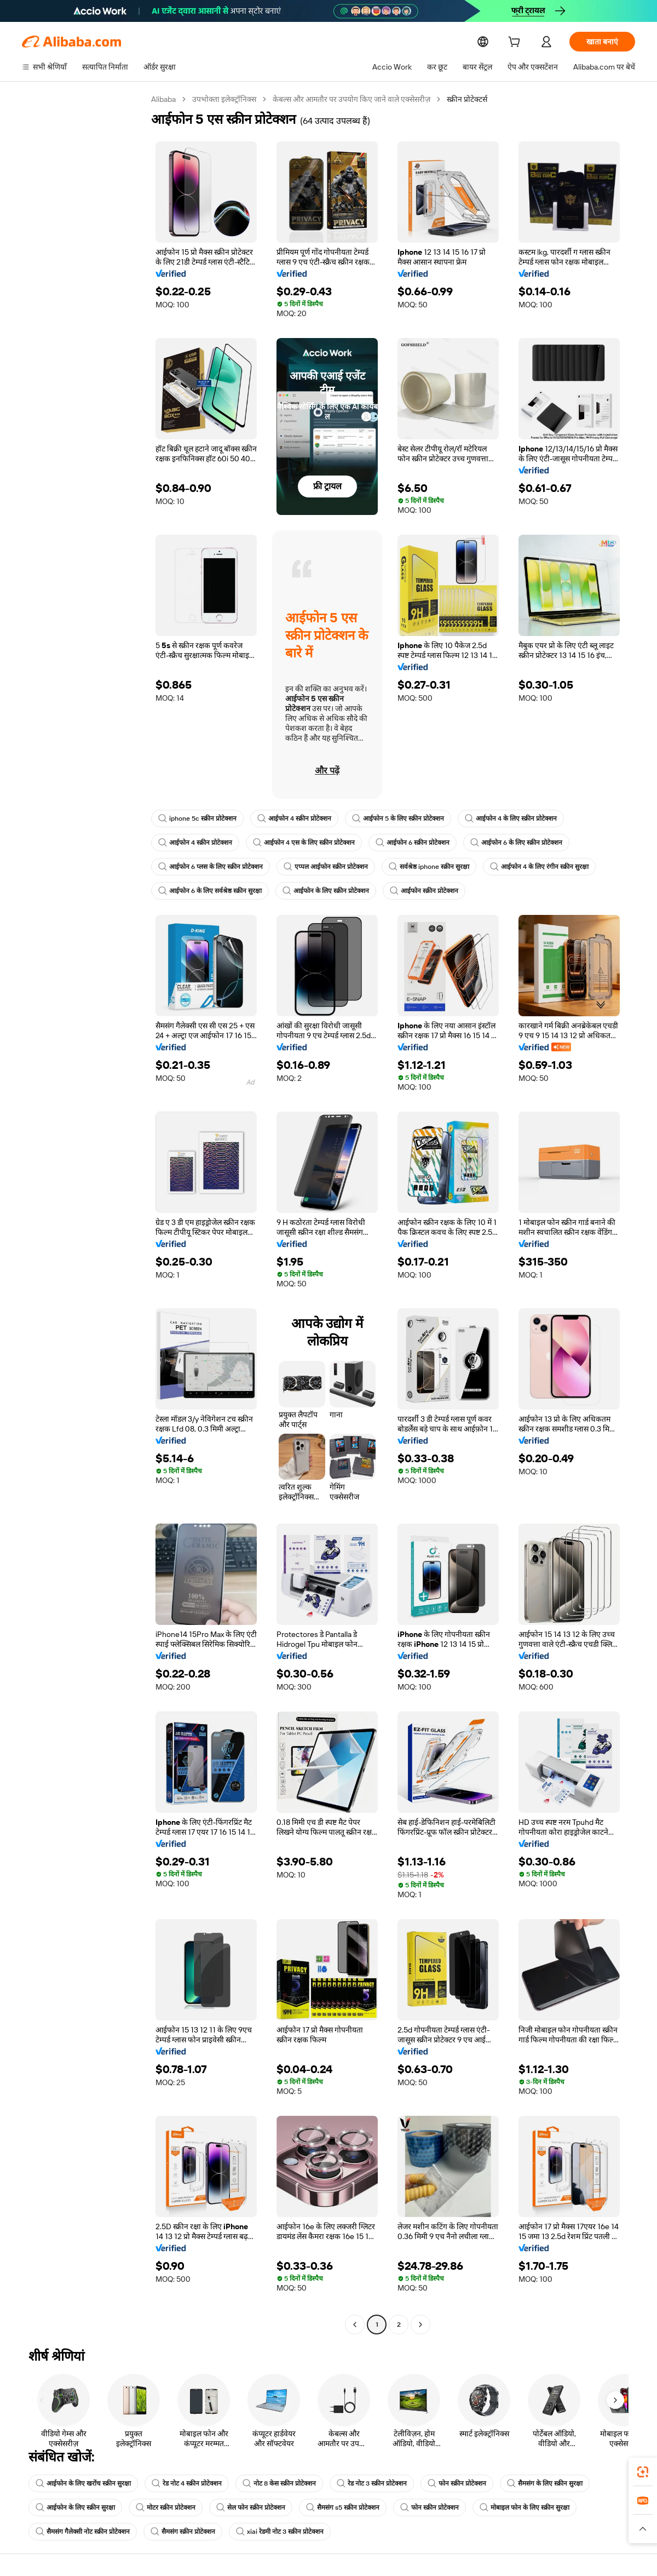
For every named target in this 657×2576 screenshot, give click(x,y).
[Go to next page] (420, 2324)
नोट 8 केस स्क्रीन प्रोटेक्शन (279, 2483)
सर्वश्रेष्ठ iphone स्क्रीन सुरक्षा (428, 866)
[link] (643, 2472)
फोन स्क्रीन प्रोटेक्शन (456, 2483)
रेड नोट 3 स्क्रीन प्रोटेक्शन (372, 2483)
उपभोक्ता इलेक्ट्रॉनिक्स (225, 99)
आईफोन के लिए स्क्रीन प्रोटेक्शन (326, 890)
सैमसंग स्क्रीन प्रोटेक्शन (183, 2531)
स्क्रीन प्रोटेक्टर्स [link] (470, 99)
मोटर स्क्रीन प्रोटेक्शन (165, 2507)
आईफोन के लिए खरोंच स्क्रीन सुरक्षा (83, 2483)
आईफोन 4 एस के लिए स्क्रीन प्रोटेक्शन (304, 842)
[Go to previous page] (355, 2324)
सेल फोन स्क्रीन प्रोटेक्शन (250, 2507)
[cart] (516, 43)
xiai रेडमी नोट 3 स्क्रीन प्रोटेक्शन (280, 2531)
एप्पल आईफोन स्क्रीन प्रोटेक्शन (326, 866)
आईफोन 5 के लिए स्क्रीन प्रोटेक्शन (396, 818)
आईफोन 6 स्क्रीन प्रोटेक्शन (412, 842)
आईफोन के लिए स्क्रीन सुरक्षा (75, 2507)
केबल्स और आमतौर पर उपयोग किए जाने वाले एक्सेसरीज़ (354, 99)
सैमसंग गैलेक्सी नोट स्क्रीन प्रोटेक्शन (83, 2531)
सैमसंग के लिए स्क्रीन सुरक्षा (544, 2483)
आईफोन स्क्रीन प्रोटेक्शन (424, 890)
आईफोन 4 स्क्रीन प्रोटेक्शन (293, 818)
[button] (643, 2529)
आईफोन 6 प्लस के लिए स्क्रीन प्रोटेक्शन (210, 866)
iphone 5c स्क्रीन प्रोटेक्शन (196, 818)
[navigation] (83, 1213)
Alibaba (164, 99)
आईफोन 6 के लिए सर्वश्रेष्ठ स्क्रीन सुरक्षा (210, 890)
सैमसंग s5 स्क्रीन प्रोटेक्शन (342, 2507)
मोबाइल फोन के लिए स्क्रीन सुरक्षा (524, 2507)
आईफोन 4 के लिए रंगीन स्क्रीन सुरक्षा (538, 866)
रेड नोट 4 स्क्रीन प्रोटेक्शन (187, 2483)
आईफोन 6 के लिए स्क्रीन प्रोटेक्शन (516, 842)
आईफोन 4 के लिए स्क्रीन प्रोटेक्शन (509, 818)
